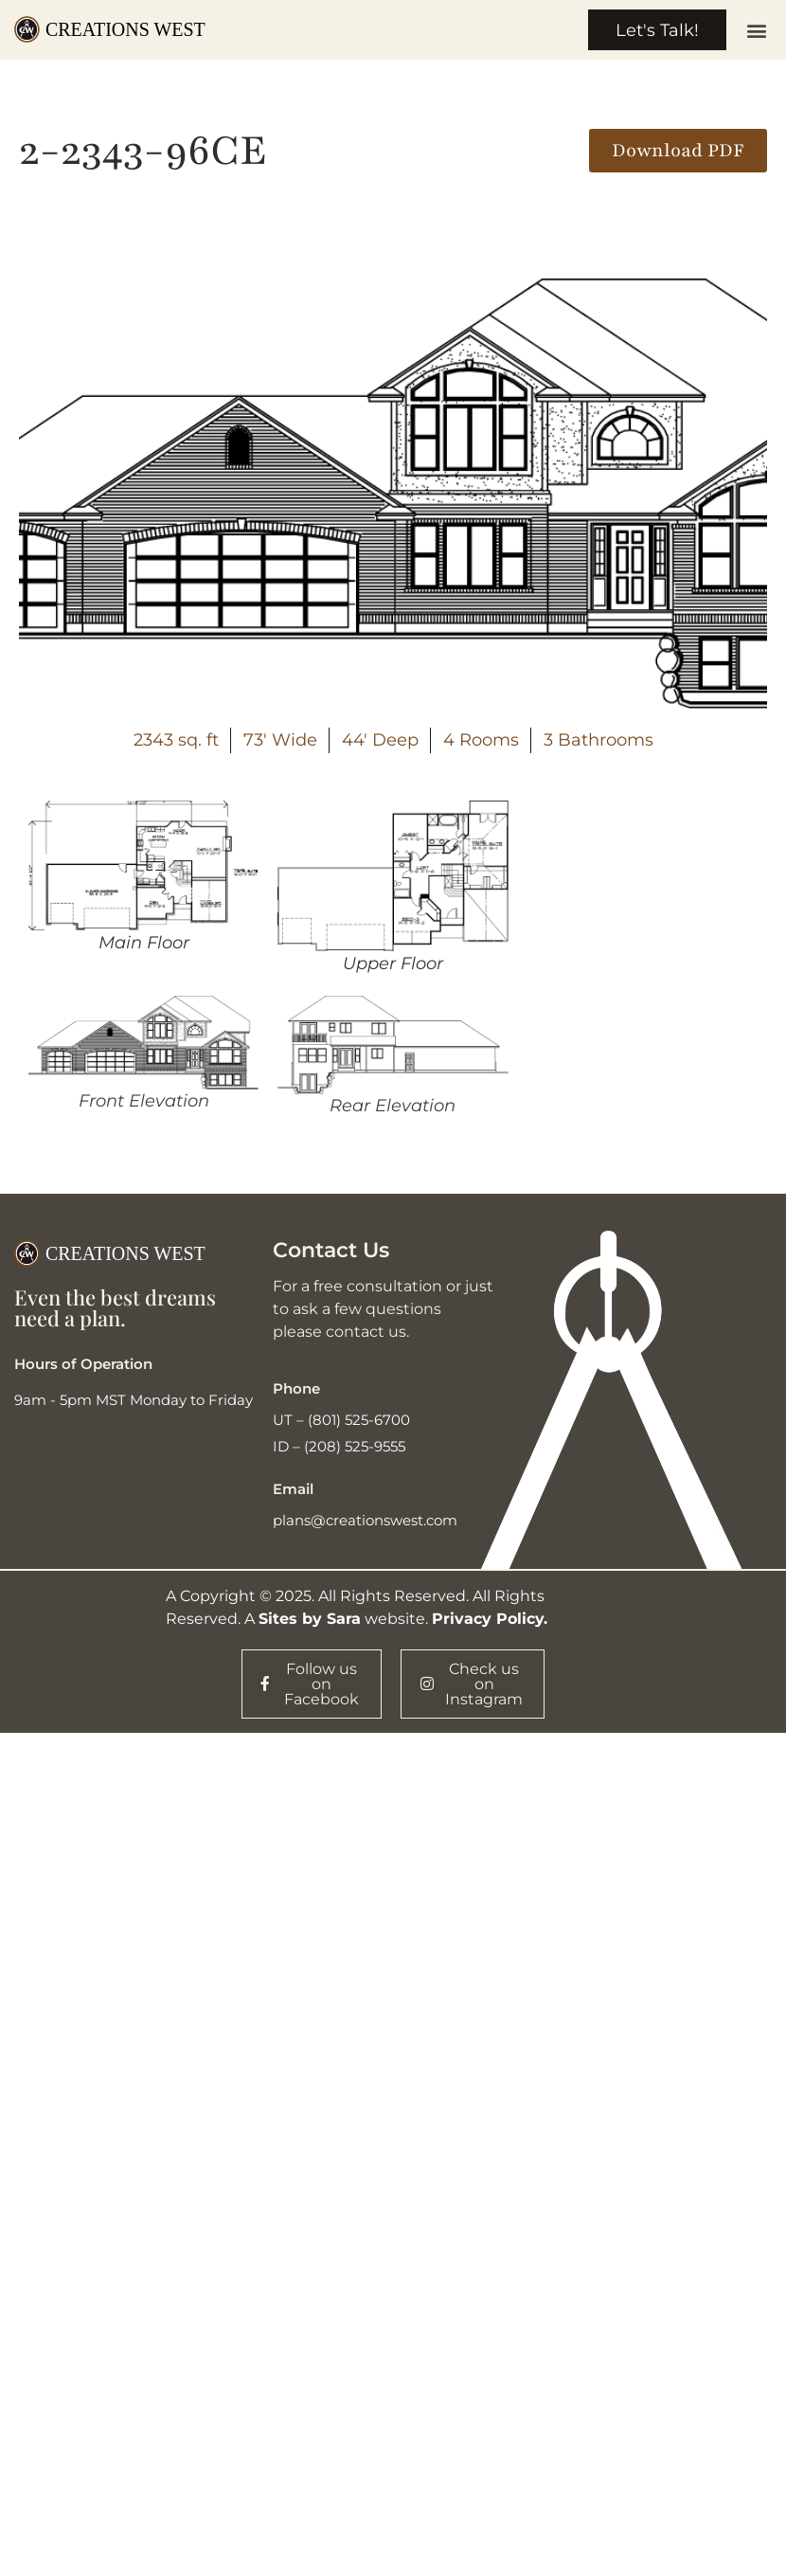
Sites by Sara (310, 1620)
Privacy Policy (488, 1620)
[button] (756, 30)
